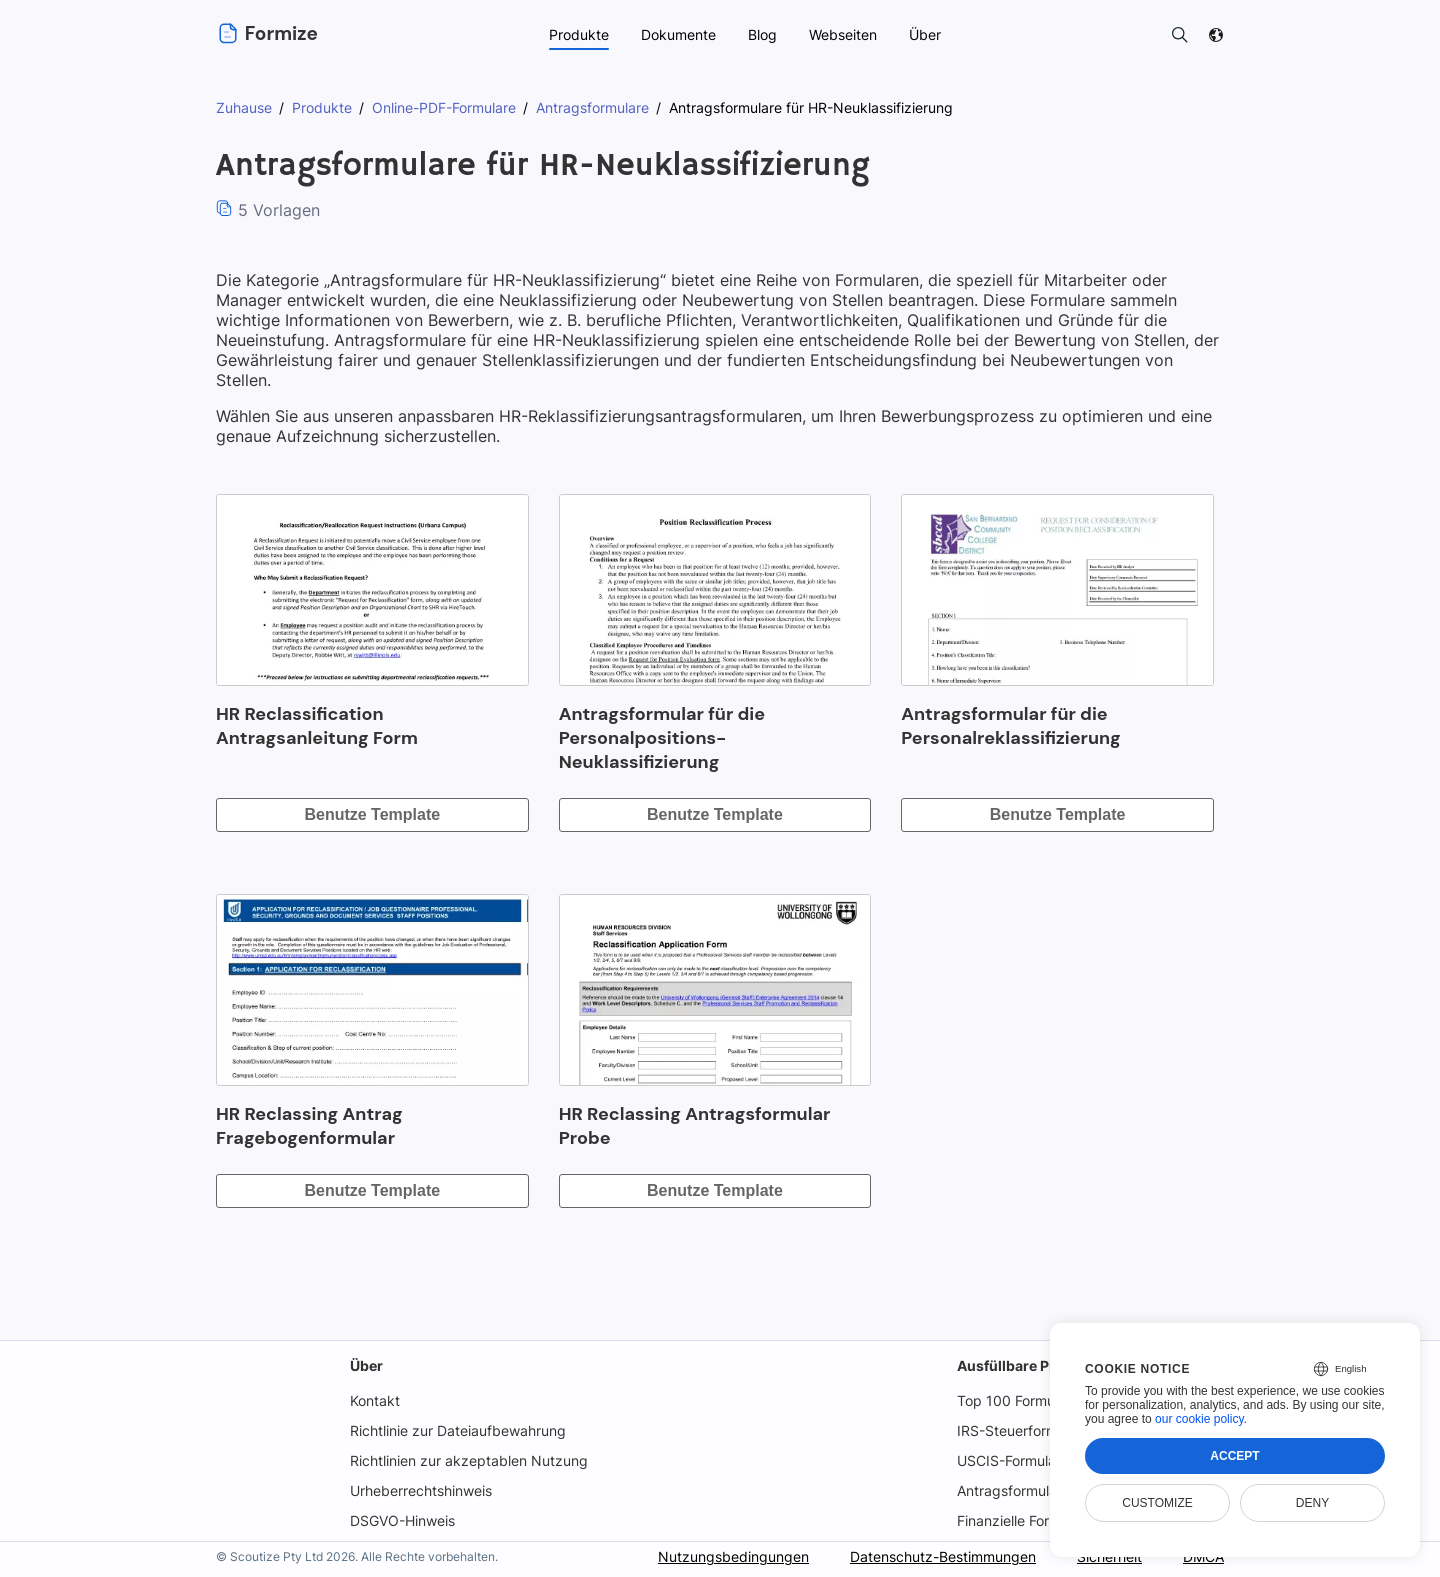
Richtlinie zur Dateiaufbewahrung (458, 1430)
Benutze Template (372, 814)
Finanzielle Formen (1018, 1520)
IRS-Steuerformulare (1023, 1430)
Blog (762, 34)
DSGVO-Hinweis (403, 1520)
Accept (1234, 1456)
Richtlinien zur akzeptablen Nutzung (468, 1460)
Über (365, 1365)
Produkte (578, 34)
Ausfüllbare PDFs (1015, 1365)
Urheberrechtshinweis (422, 1490)
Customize (1157, 1503)
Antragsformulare (1013, 1490)
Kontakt (374, 1400)
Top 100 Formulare (1017, 1400)
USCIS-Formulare (1013, 1460)
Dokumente (677, 34)
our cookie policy (1199, 1419)
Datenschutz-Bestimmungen (939, 1556)
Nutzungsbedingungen (728, 1556)
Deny (1312, 1503)
